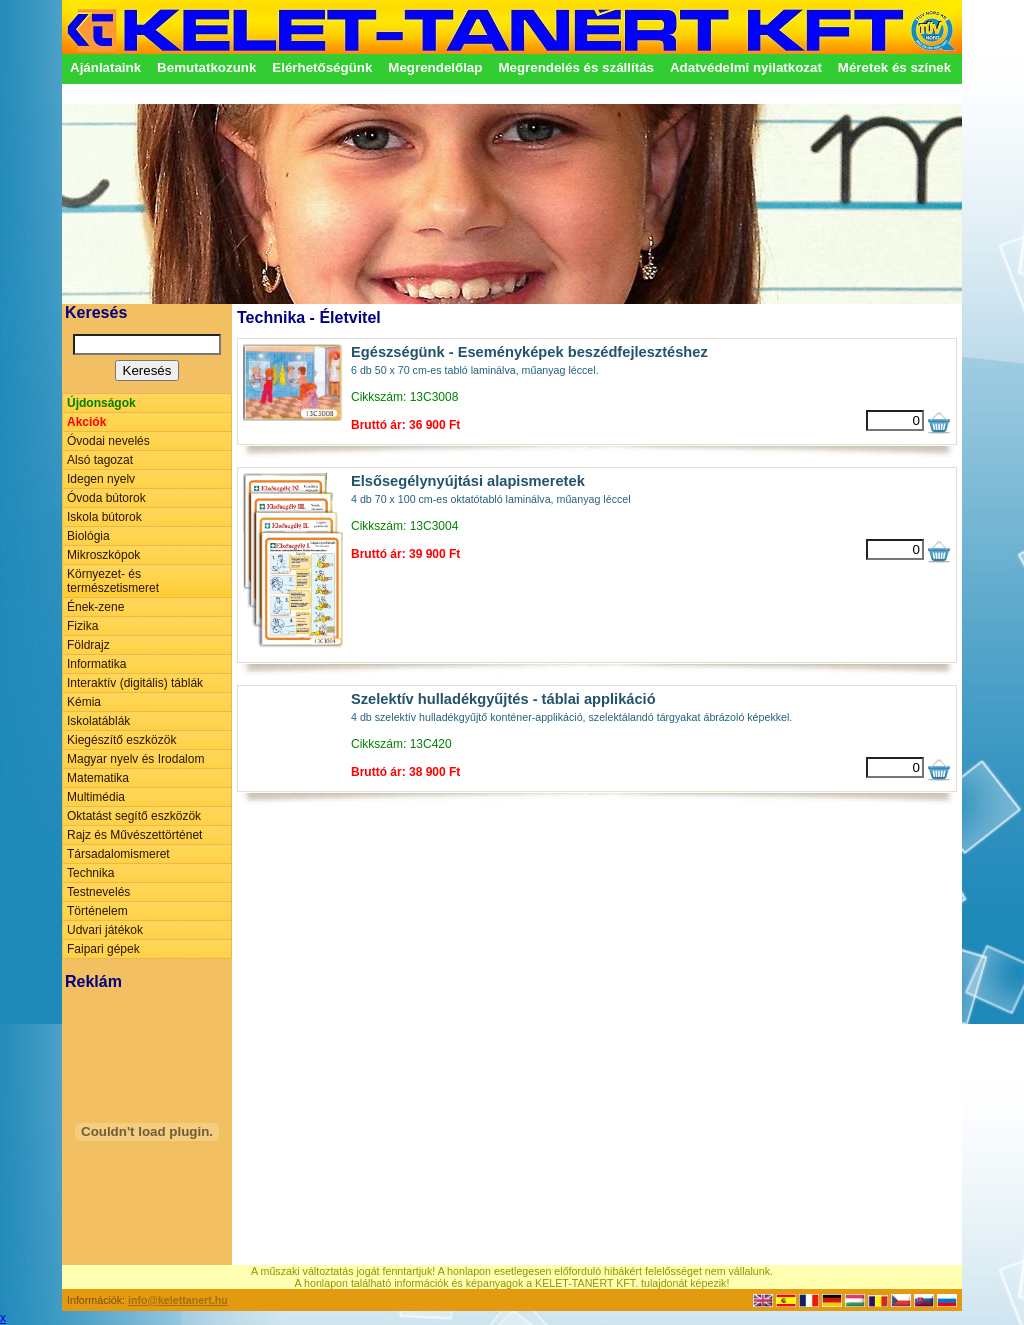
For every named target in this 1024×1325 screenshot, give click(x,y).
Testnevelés (98, 892)
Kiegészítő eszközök (121, 740)
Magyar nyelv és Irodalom (135, 759)
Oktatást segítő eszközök (134, 816)
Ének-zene (95, 607)
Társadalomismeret (118, 854)
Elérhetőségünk (322, 67)
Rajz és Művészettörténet (134, 835)
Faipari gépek (103, 949)
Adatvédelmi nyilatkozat (746, 67)
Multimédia (96, 797)
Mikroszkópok (103, 555)
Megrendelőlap (435, 67)
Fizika (82, 626)
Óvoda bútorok (106, 498)
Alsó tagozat (100, 460)
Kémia (84, 702)
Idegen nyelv (101, 479)
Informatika (96, 664)
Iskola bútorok (104, 517)
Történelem (97, 911)
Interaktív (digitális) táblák (135, 683)
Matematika (98, 778)
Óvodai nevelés (108, 441)
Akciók (86, 422)
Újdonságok (101, 403)
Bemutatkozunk (206, 67)
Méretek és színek (894, 67)
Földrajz (88, 645)
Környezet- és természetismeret (113, 581)
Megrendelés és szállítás (576, 67)
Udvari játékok (105, 930)
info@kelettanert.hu (178, 1300)
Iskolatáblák (98, 721)
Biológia (88, 536)
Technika (90, 873)
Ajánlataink (105, 67)
